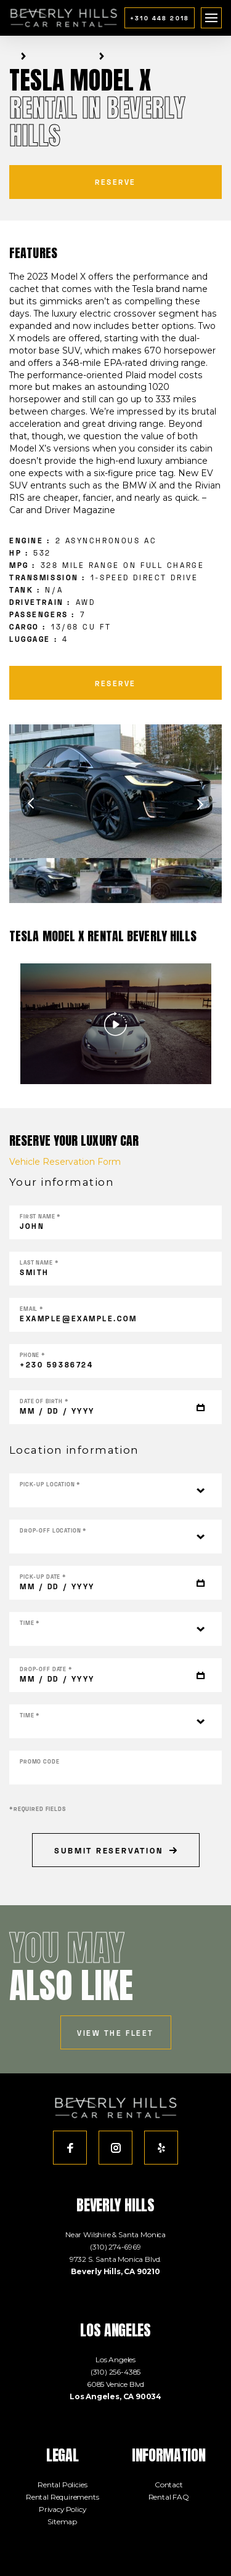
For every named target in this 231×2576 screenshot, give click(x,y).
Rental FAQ (168, 2496)
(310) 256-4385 (116, 2371)
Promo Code (40, 1761)
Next (200, 803)
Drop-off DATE (46, 1669)
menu (211, 14)
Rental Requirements (62, 2496)
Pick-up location (50, 1484)
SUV (90, 56)
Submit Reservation (115, 1850)
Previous (30, 803)
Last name (39, 1262)
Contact (169, 2484)
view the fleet (115, 2033)
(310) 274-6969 (115, 2246)
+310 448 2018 (159, 18)
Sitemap (62, 2521)
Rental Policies (62, 2484)
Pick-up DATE (43, 1576)
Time (30, 1622)
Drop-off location (53, 1530)
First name (40, 1216)
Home (12, 56)
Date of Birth (44, 1401)
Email (32, 1308)
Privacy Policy (62, 2509)
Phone (33, 1354)
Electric (81, 56)
